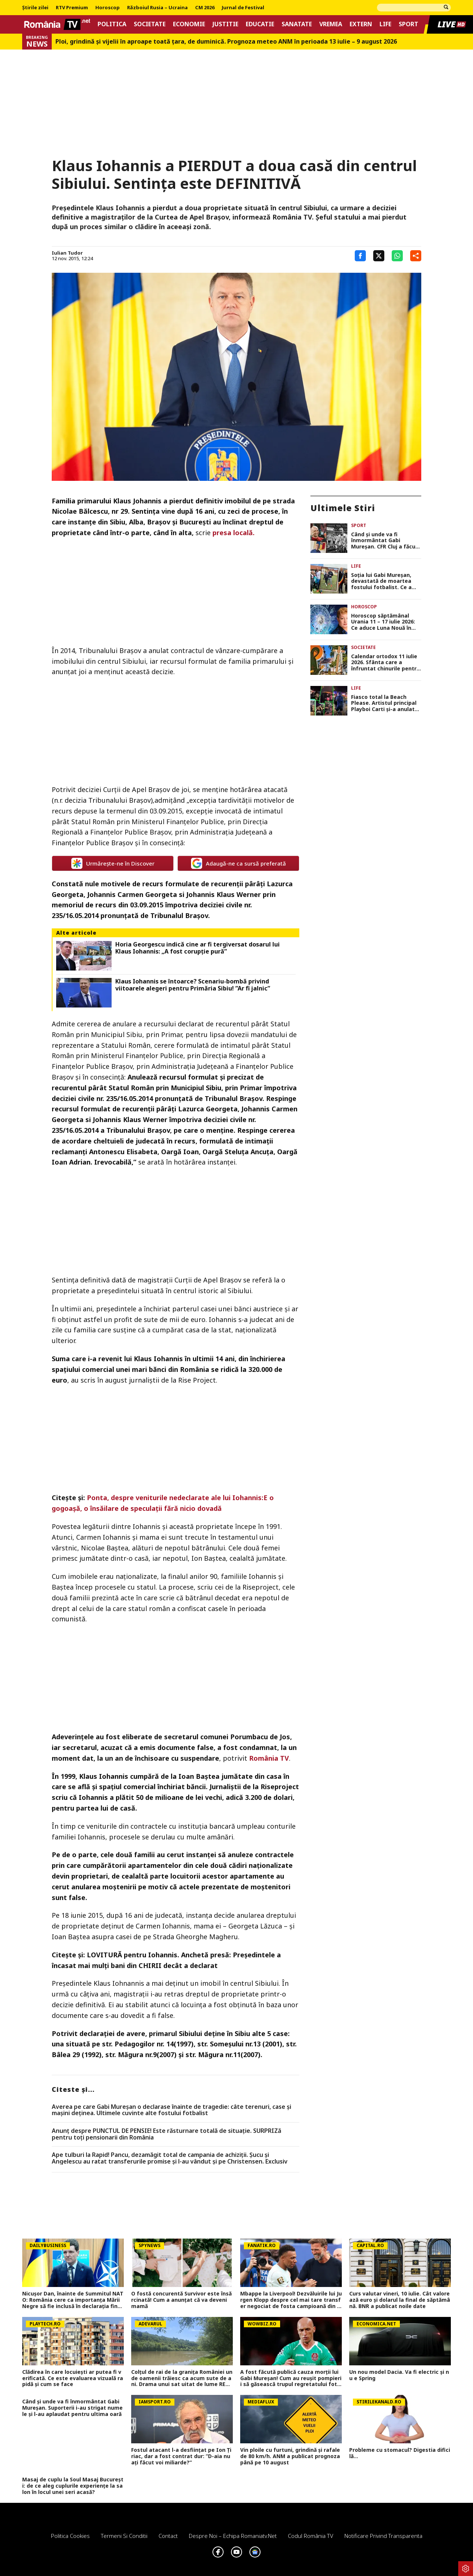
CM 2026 (204, 8)
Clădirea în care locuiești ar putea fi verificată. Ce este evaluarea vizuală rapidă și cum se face (72, 2378)
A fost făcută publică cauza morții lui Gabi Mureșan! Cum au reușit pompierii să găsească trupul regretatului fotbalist (290, 2378)
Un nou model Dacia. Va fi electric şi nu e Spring (399, 2375)
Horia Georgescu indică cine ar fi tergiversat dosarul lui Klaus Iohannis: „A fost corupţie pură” (197, 948)
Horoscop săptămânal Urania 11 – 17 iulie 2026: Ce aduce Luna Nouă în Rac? (383, 622)
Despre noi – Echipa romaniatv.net (233, 2535)
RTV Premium (72, 8)
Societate (150, 24)
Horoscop (107, 8)
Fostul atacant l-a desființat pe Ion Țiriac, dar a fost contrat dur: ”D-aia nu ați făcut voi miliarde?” (181, 2456)
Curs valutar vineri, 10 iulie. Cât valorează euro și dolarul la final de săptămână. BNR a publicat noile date (399, 2300)
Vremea (330, 24)
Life (385, 24)
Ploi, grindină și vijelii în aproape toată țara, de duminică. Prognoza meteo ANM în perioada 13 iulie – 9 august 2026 (226, 41)
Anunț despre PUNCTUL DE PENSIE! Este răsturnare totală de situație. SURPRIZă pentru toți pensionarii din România (166, 2134)
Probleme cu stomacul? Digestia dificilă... (399, 2453)
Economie (189, 24)
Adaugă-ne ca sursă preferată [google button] (238, 863)
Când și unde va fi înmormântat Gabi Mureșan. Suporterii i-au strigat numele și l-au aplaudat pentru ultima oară (72, 2408)
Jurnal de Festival (243, 8)
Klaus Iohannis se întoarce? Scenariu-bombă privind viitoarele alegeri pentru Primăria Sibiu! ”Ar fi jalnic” (192, 985)
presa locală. (233, 532)
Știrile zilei (35, 8)
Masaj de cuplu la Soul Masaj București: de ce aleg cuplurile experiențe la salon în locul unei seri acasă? (72, 2486)
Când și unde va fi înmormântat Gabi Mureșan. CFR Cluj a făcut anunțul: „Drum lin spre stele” (384, 540)
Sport (408, 24)
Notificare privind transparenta (383, 2535)
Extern (361, 24)
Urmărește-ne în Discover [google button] (112, 863)
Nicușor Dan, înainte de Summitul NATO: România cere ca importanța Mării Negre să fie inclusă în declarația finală (72, 2300)
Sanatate (297, 24)
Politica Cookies (70, 2535)
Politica (112, 24)
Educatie (260, 24)
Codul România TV (310, 2535)
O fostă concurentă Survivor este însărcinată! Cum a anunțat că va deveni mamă (181, 2300)
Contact (168, 2535)
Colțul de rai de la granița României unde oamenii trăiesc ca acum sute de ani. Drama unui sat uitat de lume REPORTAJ (182, 2378)
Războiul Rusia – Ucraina (157, 8)
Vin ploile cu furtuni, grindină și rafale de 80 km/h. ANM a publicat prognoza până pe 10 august (290, 2456)
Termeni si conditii (124, 2535)
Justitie (225, 24)
